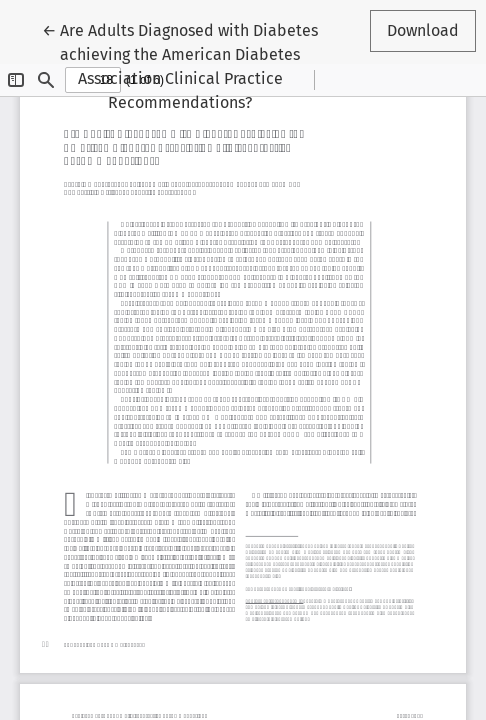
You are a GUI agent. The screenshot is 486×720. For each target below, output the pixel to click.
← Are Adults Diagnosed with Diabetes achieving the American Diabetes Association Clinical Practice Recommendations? (180, 65)
